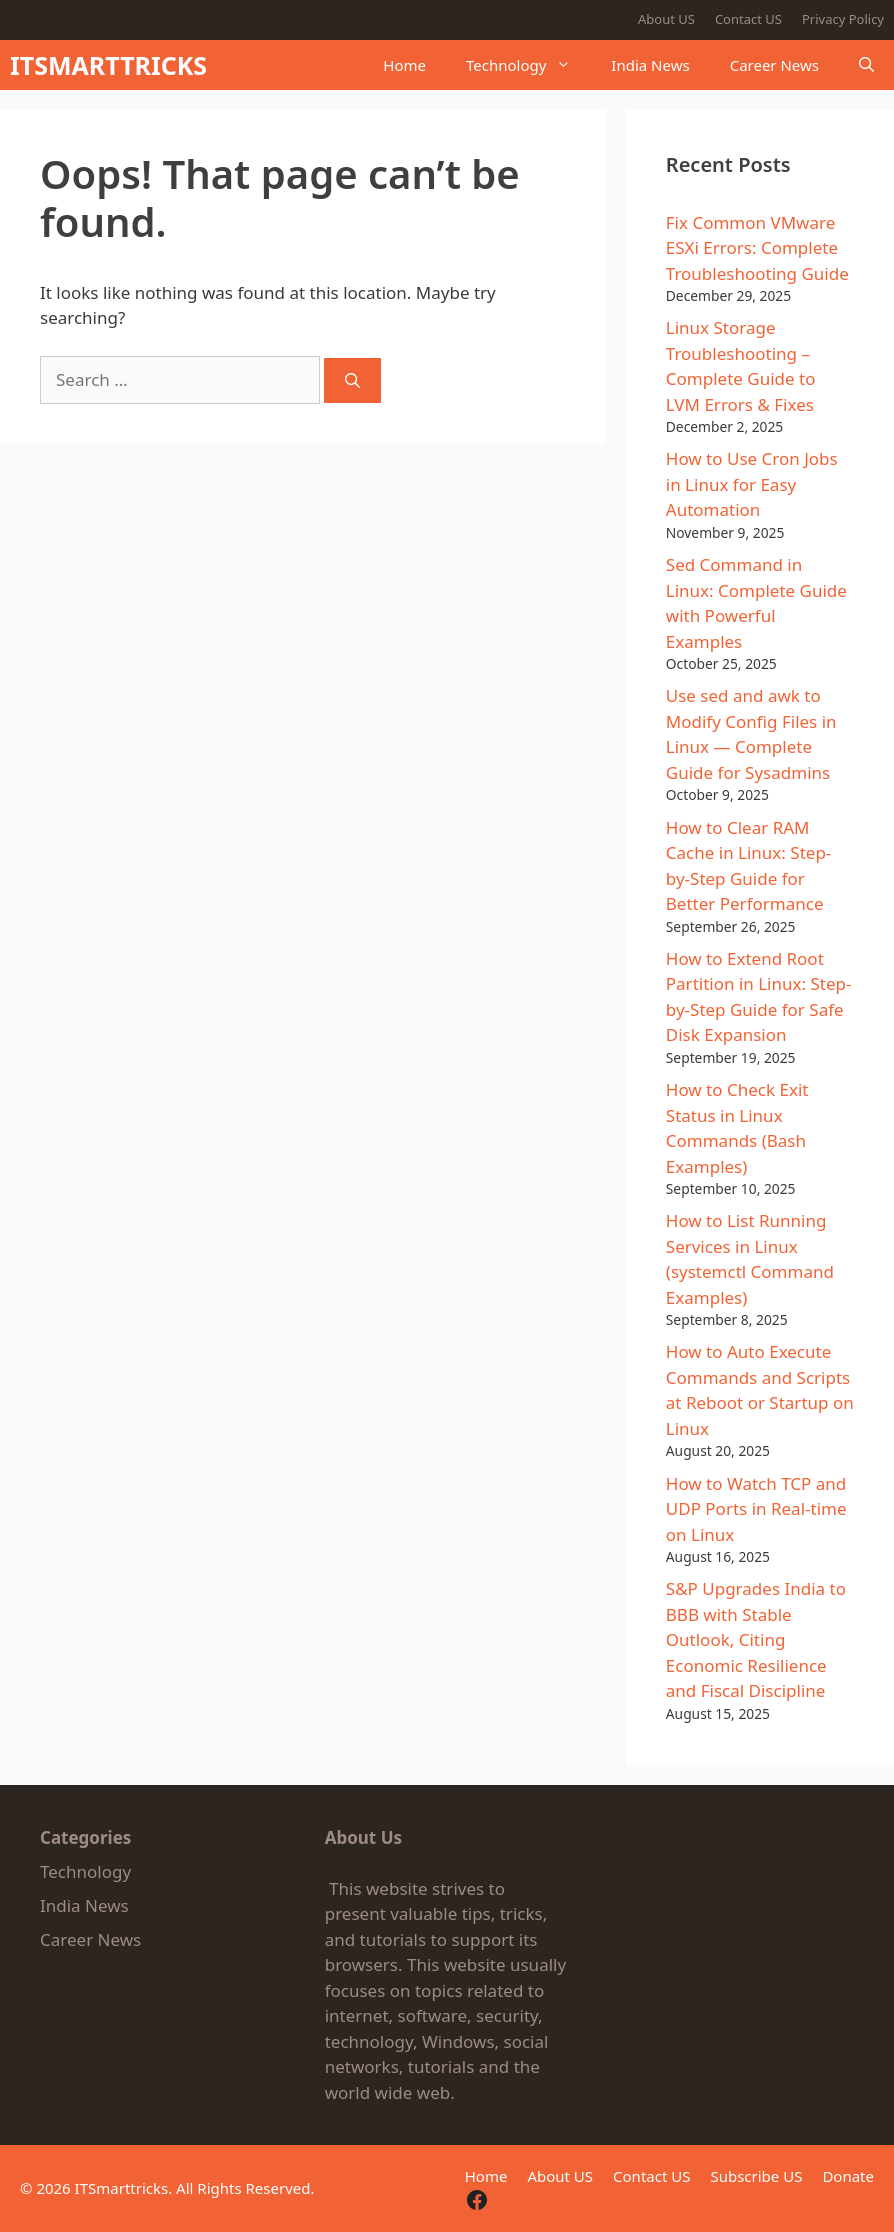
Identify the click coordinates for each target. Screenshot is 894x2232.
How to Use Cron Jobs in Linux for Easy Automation (752, 484)
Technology (528, 65)
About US (666, 19)
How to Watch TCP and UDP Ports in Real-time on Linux (756, 1509)
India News (650, 65)
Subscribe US (756, 2176)
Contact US (748, 19)
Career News (774, 65)
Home (404, 65)
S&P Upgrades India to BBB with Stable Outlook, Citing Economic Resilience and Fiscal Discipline (756, 1639)
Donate (848, 2176)
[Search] (352, 380)
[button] (866, 65)
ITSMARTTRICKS (108, 65)
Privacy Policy (843, 19)
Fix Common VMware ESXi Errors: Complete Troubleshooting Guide (757, 248)
